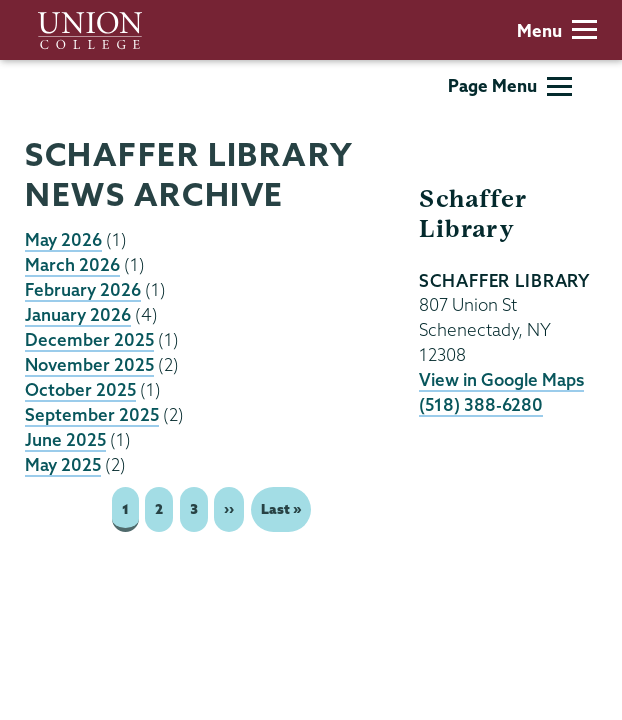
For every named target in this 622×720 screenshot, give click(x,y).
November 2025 (89, 364)
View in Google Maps (501, 379)
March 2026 (72, 264)
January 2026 (78, 314)
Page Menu (510, 85)
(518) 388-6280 (481, 404)
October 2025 (80, 389)
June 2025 (65, 439)
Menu (557, 30)
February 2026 (83, 289)
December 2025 (89, 339)
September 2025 (92, 414)
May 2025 (63, 464)
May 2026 (63, 239)
